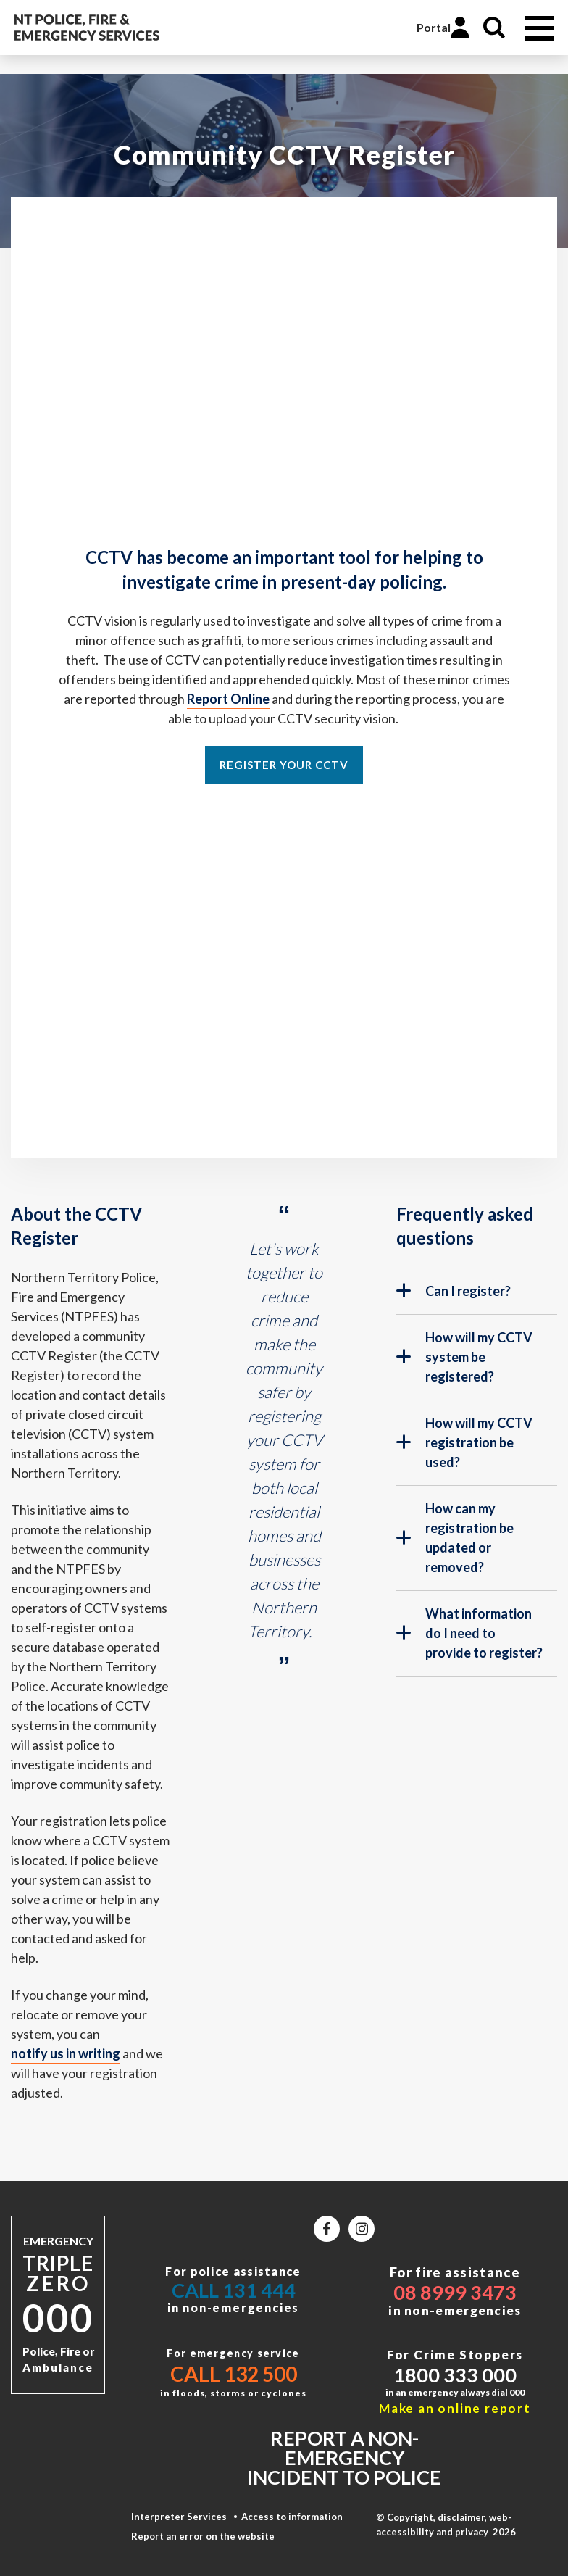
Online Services (390, 27)
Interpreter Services (179, 2516)
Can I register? (453, 1297)
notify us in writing (65, 2053)
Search (494, 27)
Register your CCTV (284, 764)
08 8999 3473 (455, 2292)
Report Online (228, 699)
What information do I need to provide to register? (469, 1633)
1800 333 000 (455, 2375)
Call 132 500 (233, 2373)
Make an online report (455, 2408)
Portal (434, 27)
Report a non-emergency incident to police (344, 2457)
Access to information (292, 2516)
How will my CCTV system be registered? (464, 1356)
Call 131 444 (234, 2290)
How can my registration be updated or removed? (455, 1537)
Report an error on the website (203, 2536)
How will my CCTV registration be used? (464, 1442)
